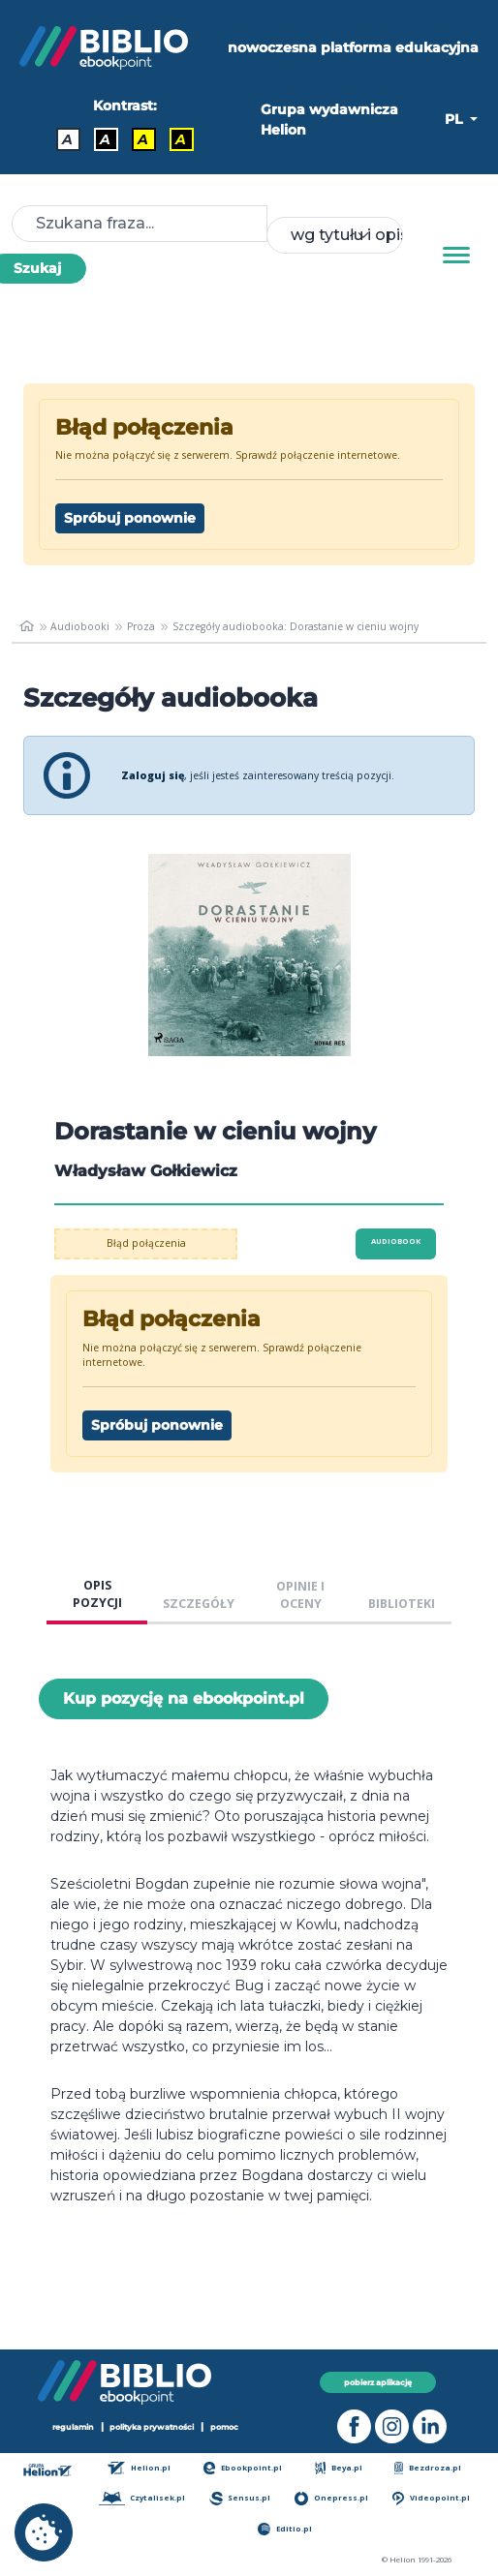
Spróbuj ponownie (130, 518)
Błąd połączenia (146, 1243)
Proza (141, 626)
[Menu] (456, 255)
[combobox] (335, 235)
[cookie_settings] (44, 2532)
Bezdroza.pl (427, 2468)
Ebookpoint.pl (243, 2468)
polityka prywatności (151, 2427)
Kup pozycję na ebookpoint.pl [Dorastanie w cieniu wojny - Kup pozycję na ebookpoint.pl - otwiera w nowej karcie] (183, 1698)
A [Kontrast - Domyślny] (67, 139)
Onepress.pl (331, 2498)
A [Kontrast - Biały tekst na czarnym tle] (105, 139)
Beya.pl (338, 2468)
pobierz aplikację (378, 2382)
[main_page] (26, 626)
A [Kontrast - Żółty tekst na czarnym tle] (180, 139)
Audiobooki (79, 626)
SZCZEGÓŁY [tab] (198, 1603)
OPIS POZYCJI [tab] (97, 1594)
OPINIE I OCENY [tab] (300, 1595)
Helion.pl (139, 2468)
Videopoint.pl (431, 2498)
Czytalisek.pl (142, 2498)
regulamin (73, 2427)
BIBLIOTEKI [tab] (401, 1603)
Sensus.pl (239, 2498)
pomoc (224, 2427)
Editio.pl (285, 2529)
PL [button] (455, 119)
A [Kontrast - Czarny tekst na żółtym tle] (143, 139)
